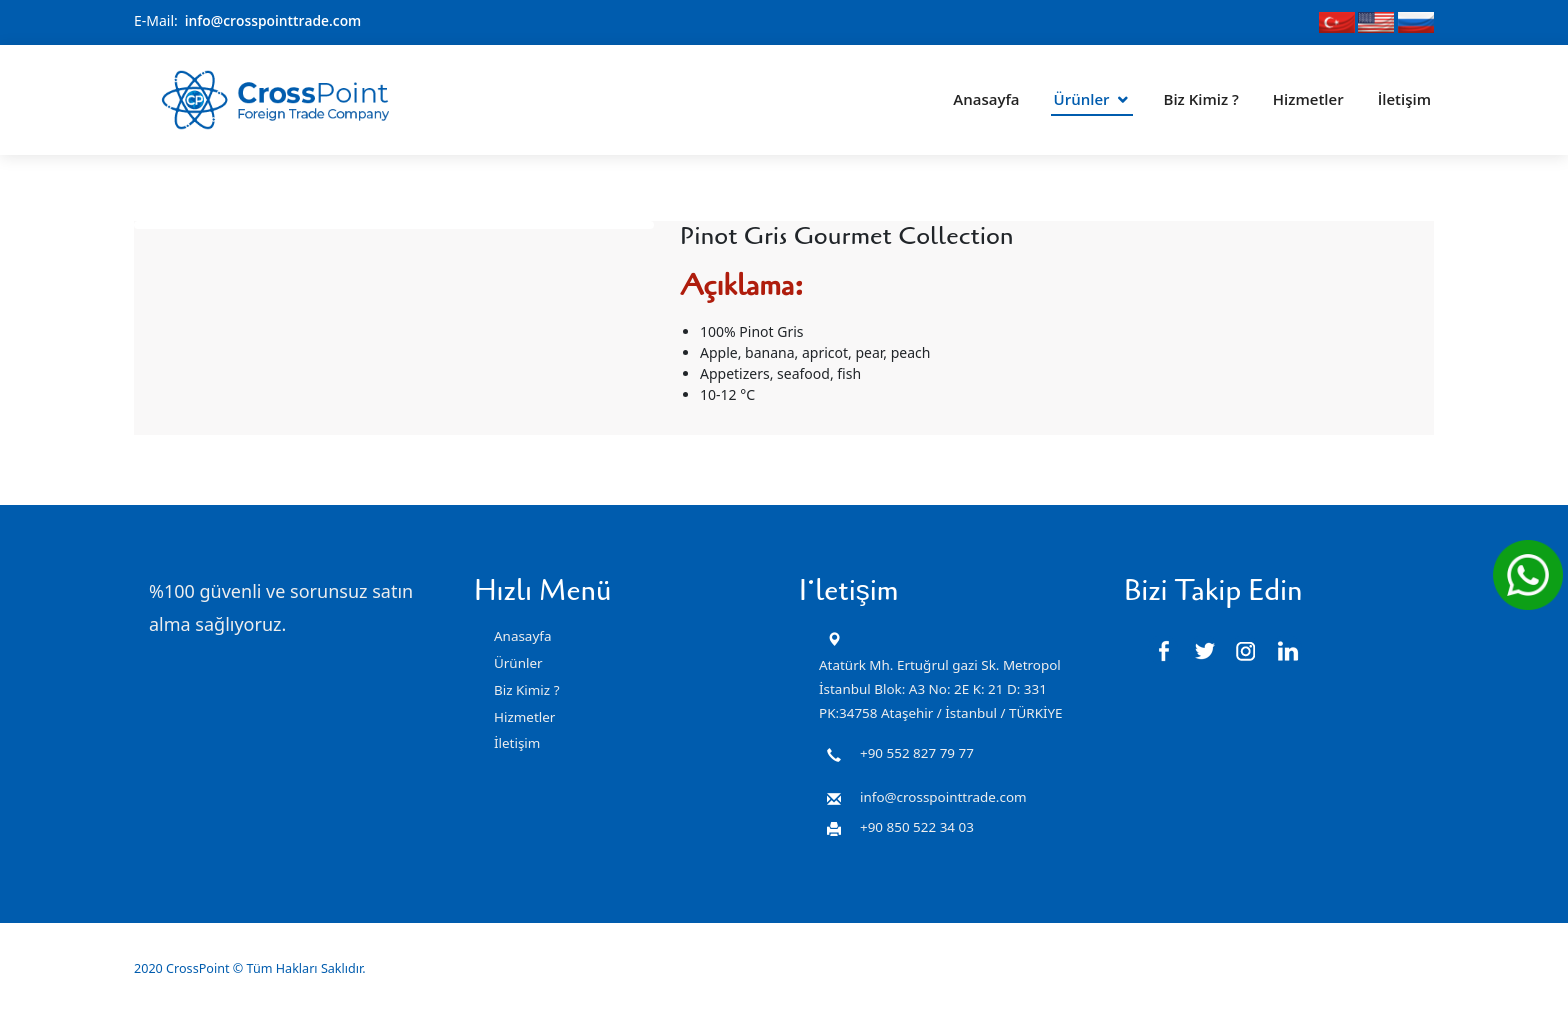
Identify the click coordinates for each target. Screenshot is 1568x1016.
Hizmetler (1308, 94)
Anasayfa (986, 94)
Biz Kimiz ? (1201, 94)
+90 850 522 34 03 (917, 827)
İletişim (1404, 94)
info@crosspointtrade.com (274, 20)
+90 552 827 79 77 (917, 753)
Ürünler (1082, 94)
